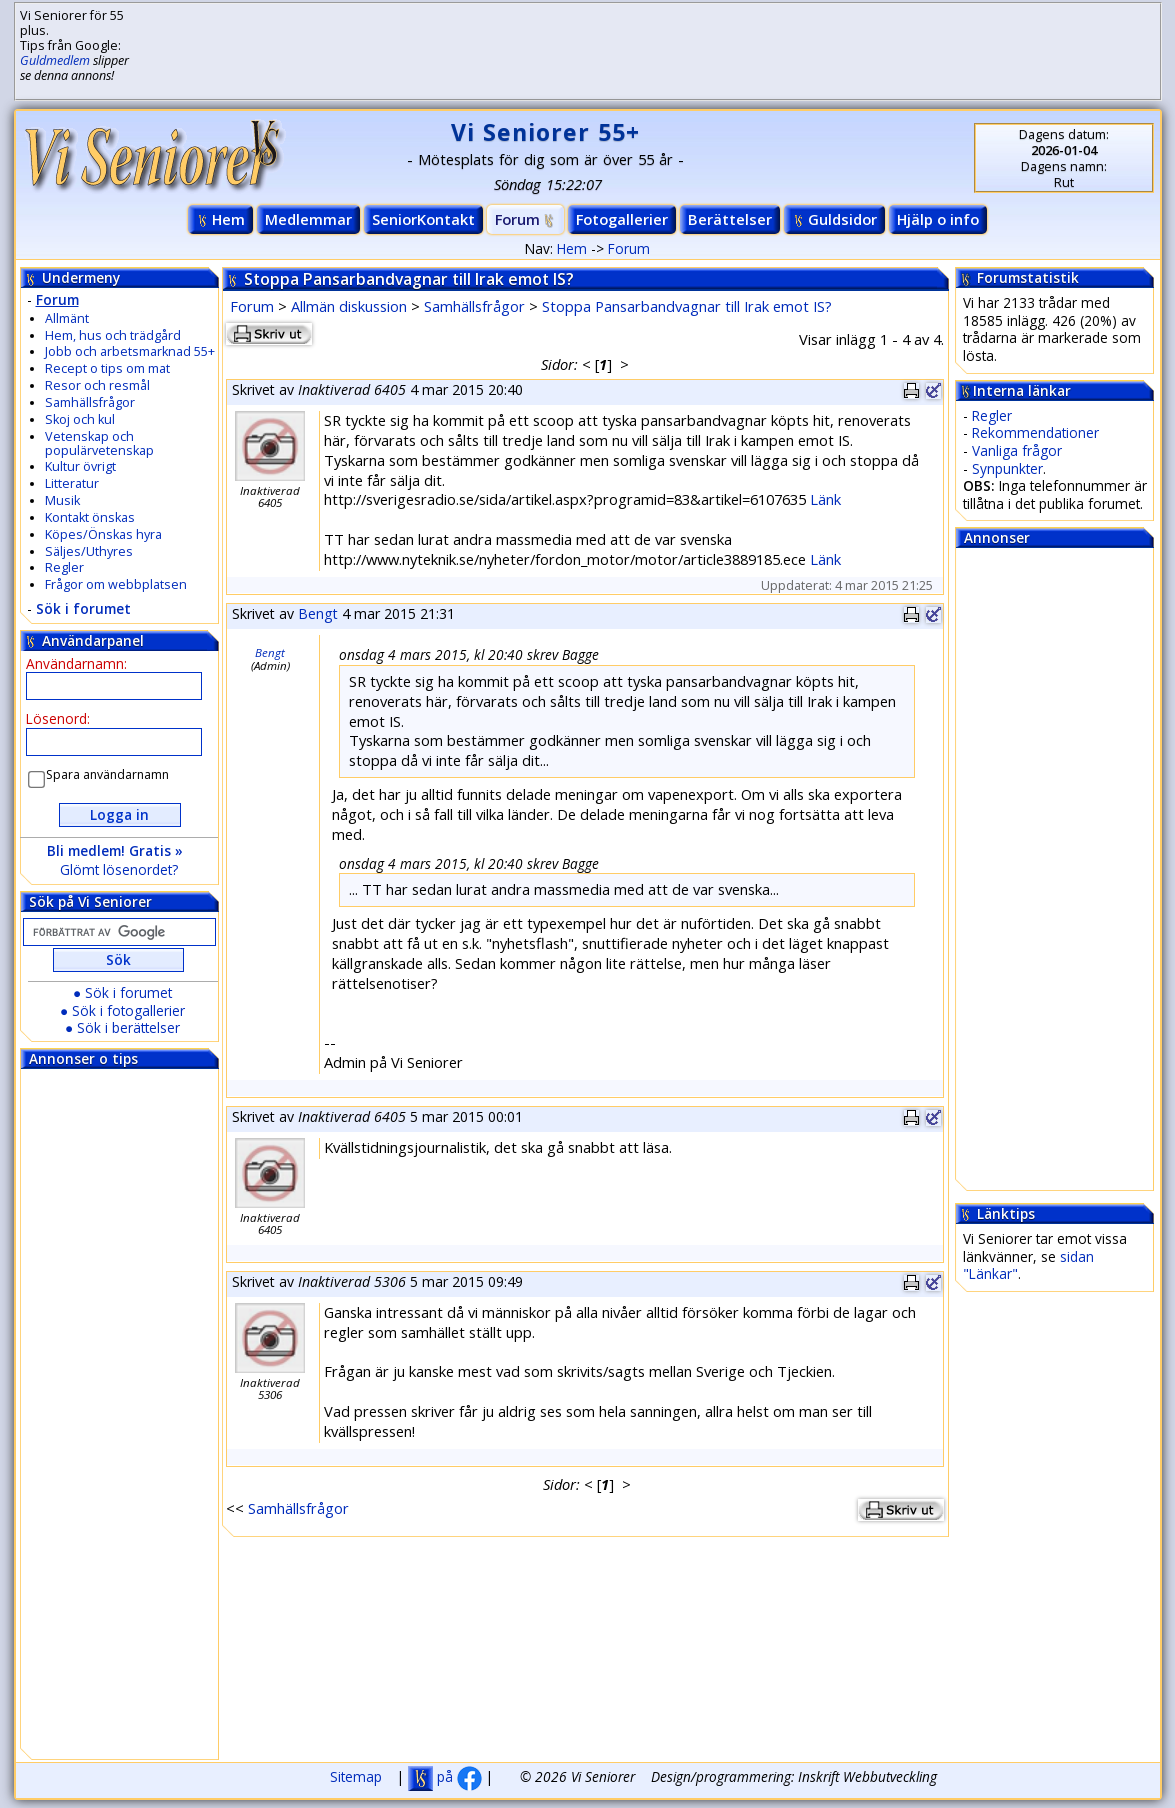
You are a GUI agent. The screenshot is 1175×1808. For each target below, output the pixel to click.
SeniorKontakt (423, 219)
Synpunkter (1007, 468)
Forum (525, 219)
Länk (825, 499)
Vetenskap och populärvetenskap (99, 443)
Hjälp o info (938, 219)
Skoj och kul (80, 419)
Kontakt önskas (90, 517)
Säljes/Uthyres (89, 551)
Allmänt (67, 318)
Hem (220, 219)
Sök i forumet (83, 608)
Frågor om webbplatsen (116, 584)
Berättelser (730, 219)
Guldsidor (834, 219)
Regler (64, 567)
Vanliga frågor (1017, 450)
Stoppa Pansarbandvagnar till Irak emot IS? (687, 306)
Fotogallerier (622, 219)
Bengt (318, 613)
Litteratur (72, 483)
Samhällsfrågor (90, 402)
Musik (62, 500)
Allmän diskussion (349, 306)
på (445, 1776)
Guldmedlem (55, 60)
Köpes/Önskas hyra (103, 534)
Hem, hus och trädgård (113, 335)
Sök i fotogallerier (128, 1010)
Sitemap (356, 1776)
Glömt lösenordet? (119, 869)
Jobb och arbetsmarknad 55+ (130, 351)
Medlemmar (308, 219)
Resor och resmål (97, 385)
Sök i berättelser (128, 1027)
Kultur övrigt (80, 466)
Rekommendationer (1035, 432)
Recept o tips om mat (107, 368)
